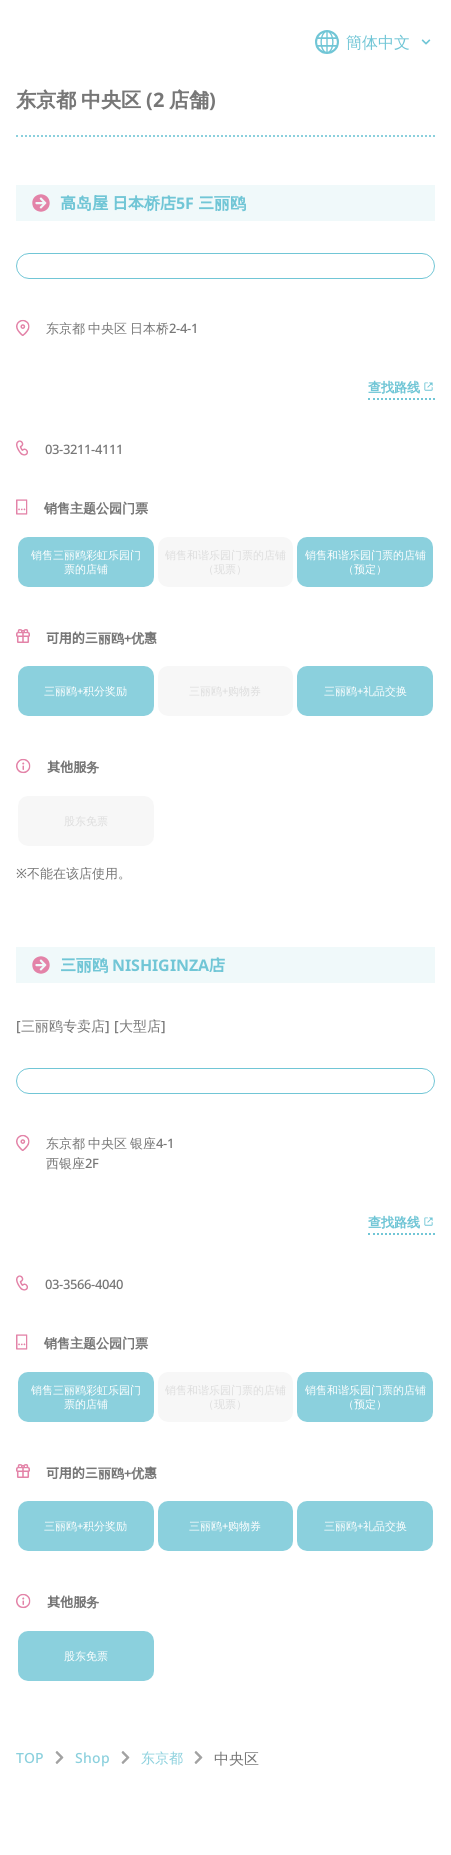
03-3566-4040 (84, 1284)
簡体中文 (375, 42)
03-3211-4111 (84, 449)
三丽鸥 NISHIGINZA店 (128, 965)
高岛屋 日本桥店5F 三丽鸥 (139, 203)
